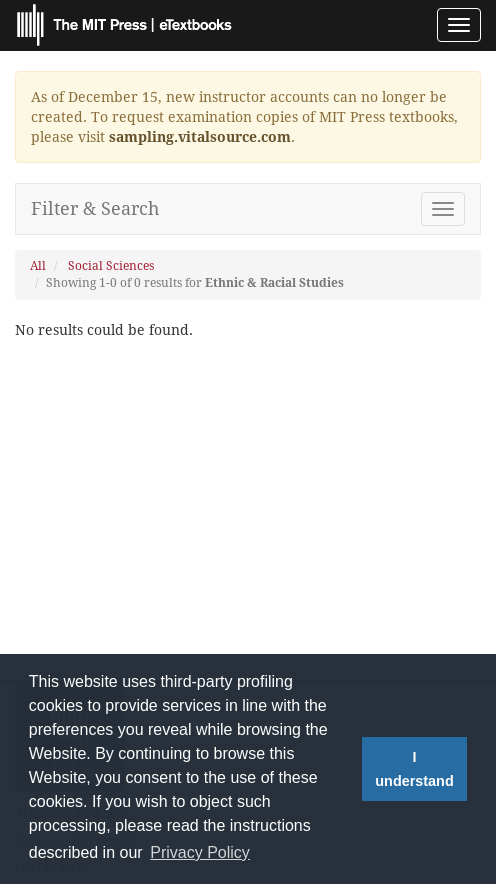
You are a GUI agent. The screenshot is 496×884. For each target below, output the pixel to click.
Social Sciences (111, 266)
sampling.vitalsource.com (200, 137)
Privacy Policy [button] (200, 852)
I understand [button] (414, 769)
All (38, 266)
